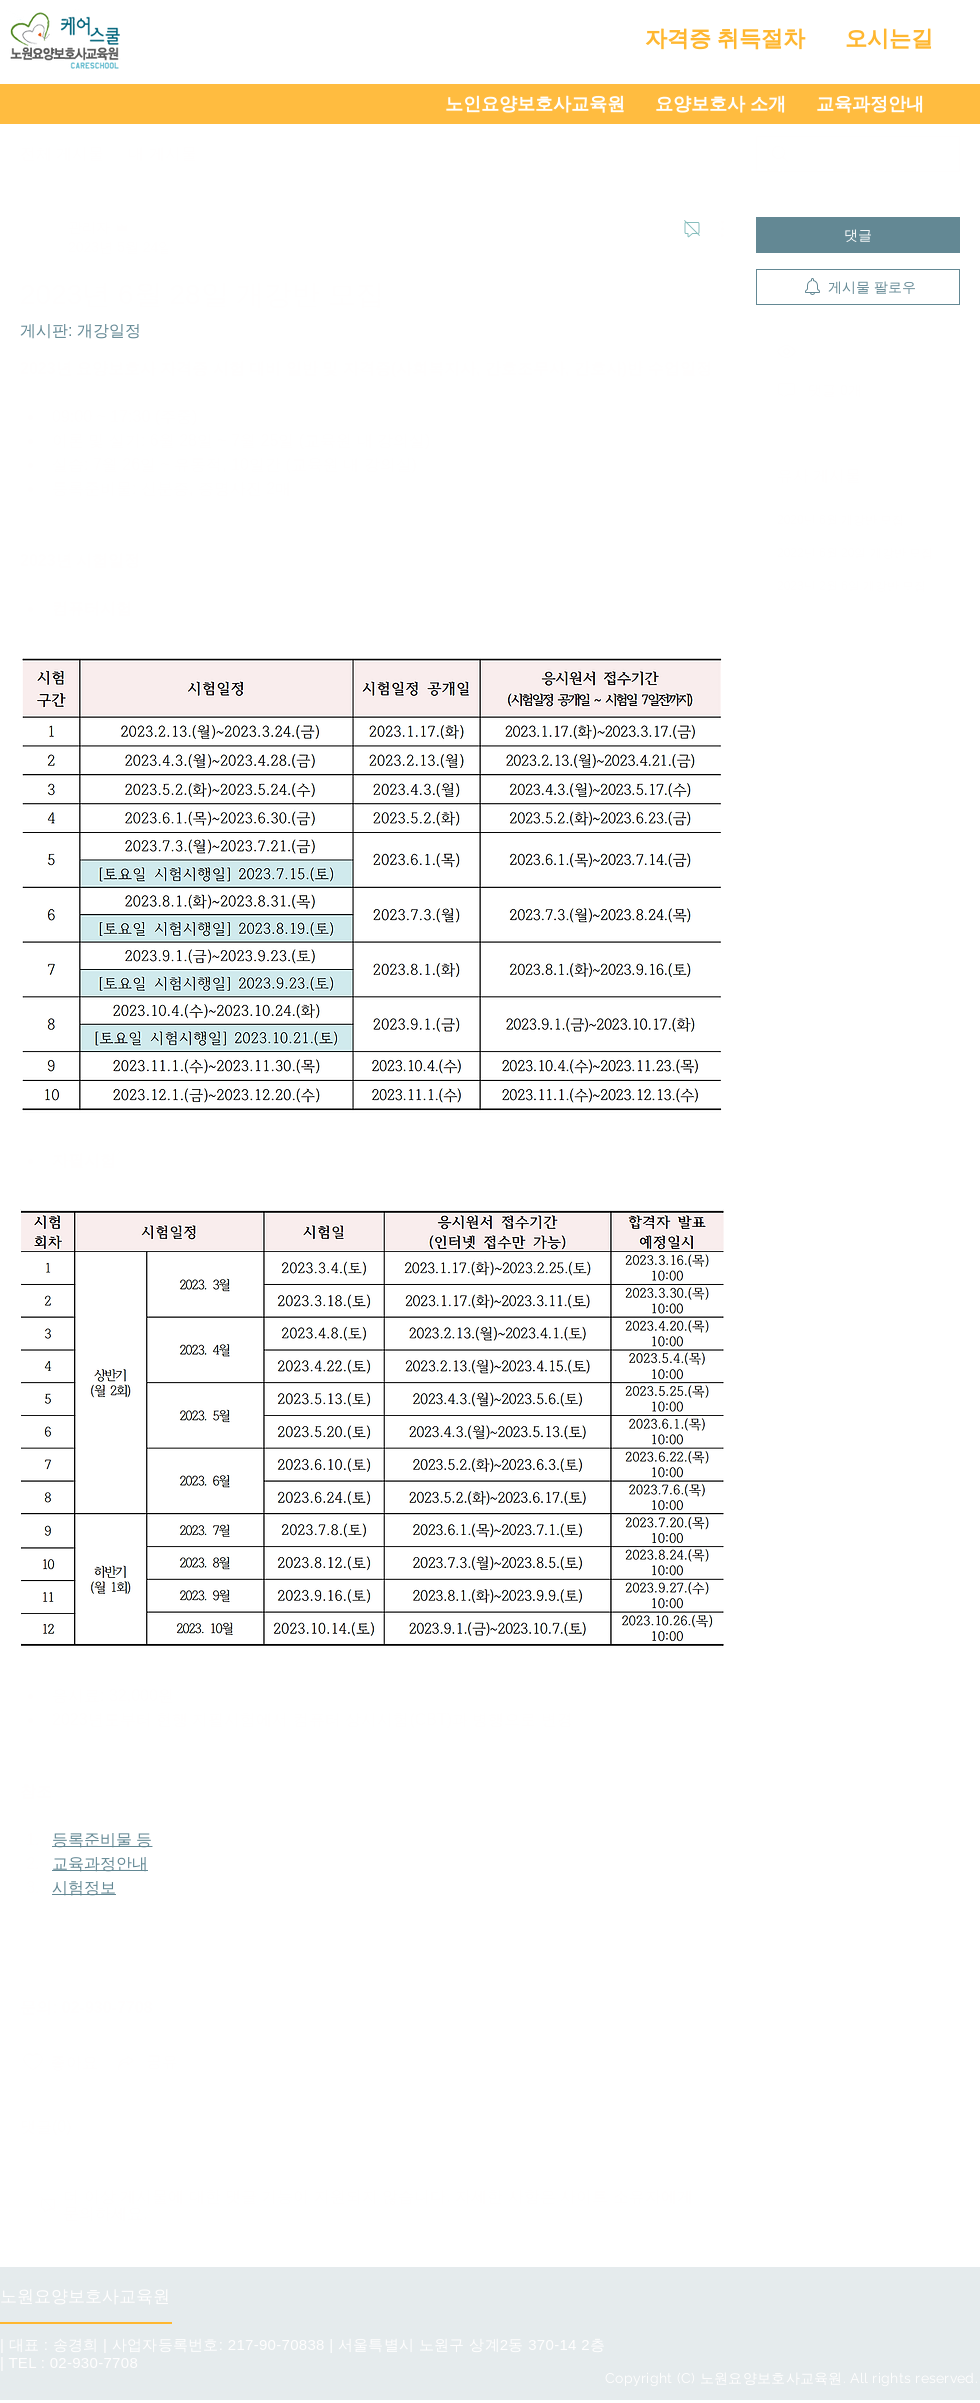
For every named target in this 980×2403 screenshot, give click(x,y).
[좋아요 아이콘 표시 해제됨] (33, 2062)
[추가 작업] (712, 229)
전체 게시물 (62, 153)
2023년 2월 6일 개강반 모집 (851, 586)
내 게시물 (162, 153)
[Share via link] (146, 2062)
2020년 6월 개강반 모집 (840, 520)
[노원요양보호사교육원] (89, 2297)
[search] (858, 154)
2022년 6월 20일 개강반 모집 (855, 553)
